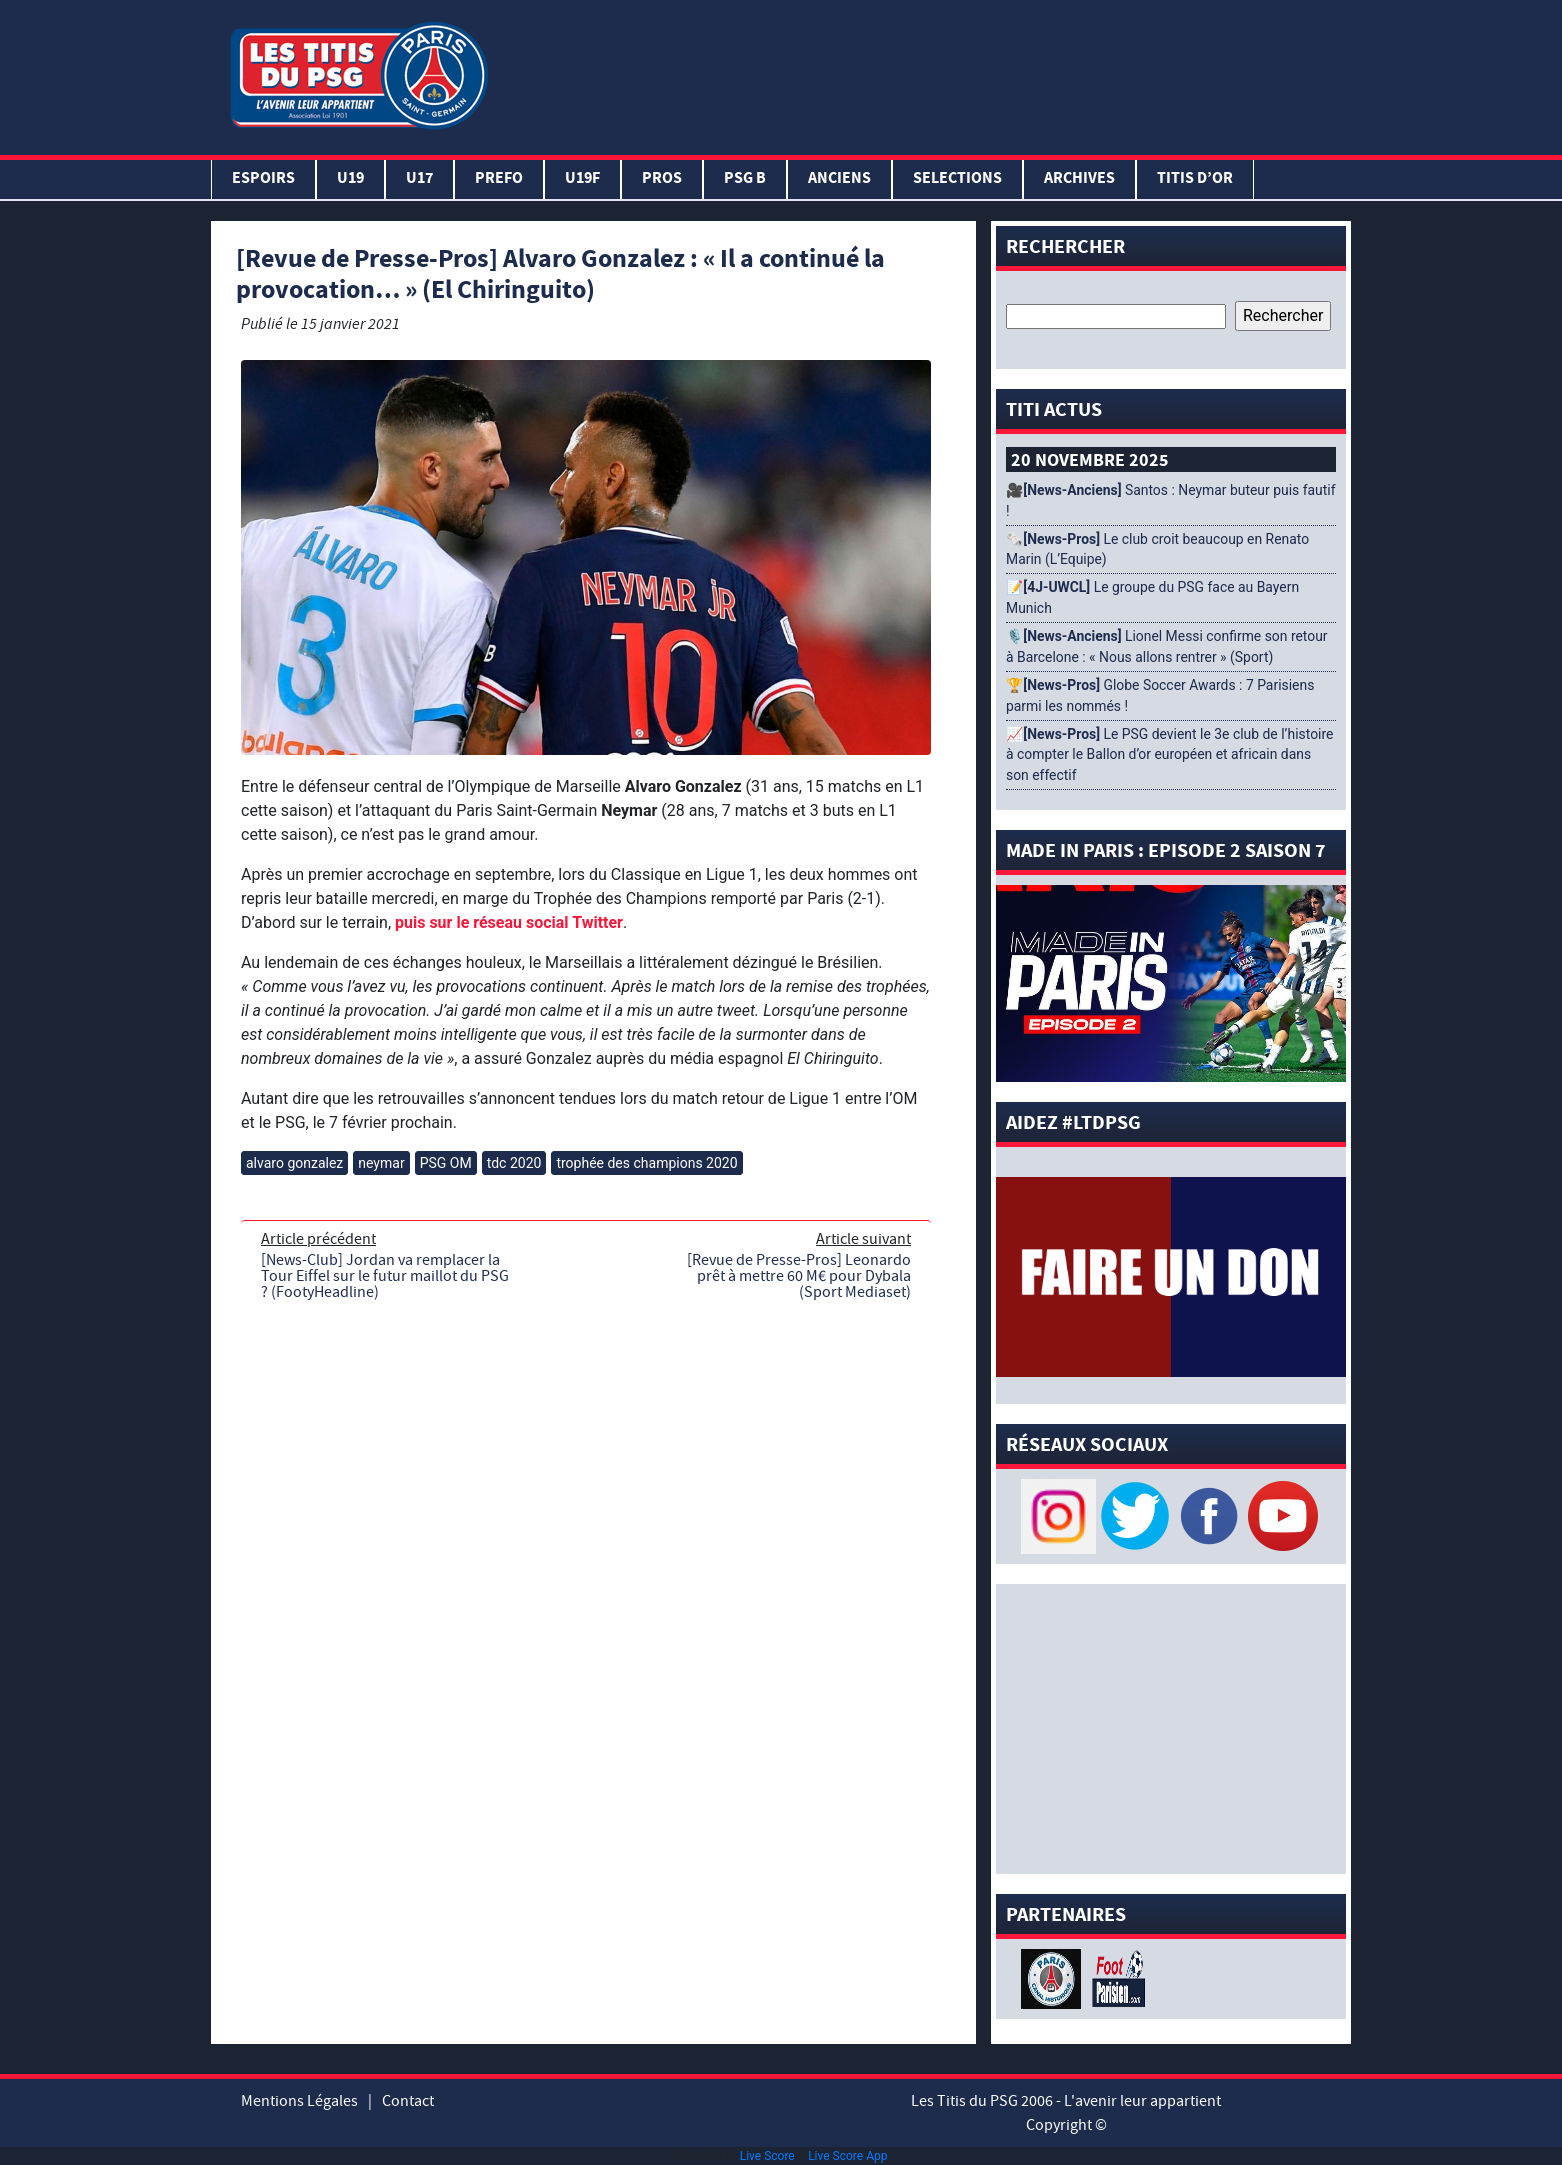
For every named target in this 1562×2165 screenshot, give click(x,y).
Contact (408, 2101)
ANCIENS (839, 179)
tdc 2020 (514, 1163)
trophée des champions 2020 (646, 1163)
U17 (419, 179)
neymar (381, 1163)
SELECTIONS (957, 179)
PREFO (499, 179)
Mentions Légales (299, 2101)
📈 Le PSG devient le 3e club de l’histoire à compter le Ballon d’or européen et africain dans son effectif (1169, 755)
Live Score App (847, 2156)
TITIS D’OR (1195, 179)
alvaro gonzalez (294, 1163)
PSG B (745, 179)
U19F (582, 179)
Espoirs (263, 179)
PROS (662, 179)
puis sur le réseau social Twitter (509, 922)
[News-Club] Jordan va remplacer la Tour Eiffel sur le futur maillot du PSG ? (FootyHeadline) (385, 1276)
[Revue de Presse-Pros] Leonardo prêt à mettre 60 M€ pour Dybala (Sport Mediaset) (799, 1276)
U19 (350, 179)
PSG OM (446, 1163)
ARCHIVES (1079, 179)
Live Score (767, 2156)
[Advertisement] (924, 73)
